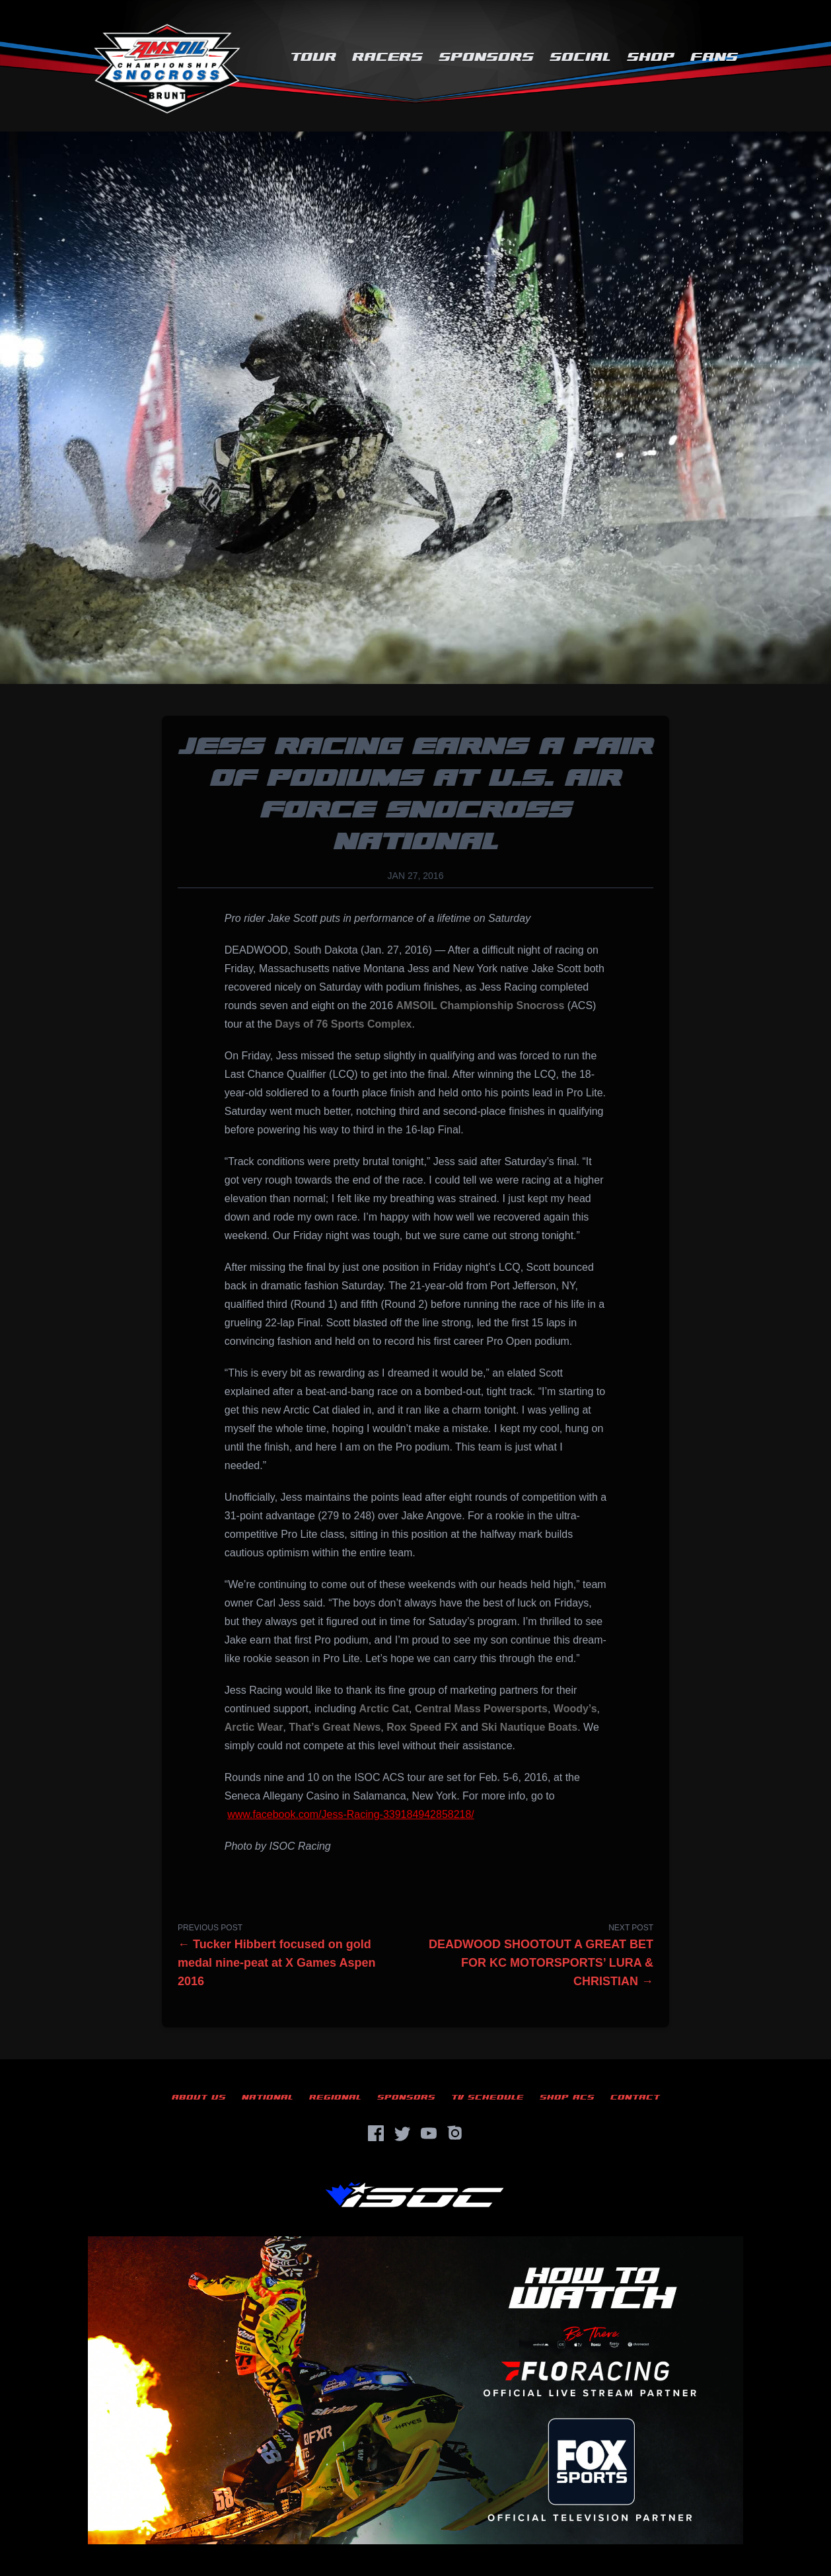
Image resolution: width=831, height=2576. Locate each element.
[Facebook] (376, 2133)
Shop (650, 57)
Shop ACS (567, 2097)
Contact (635, 2097)
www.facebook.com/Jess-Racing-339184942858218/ (350, 1814)
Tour (313, 57)
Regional (335, 2097)
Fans (714, 57)
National (267, 2097)
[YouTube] (429, 2133)
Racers (387, 57)
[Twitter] (402, 2133)
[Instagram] (455, 2133)
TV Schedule (487, 2097)
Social (580, 57)
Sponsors (486, 57)
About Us (199, 2097)
